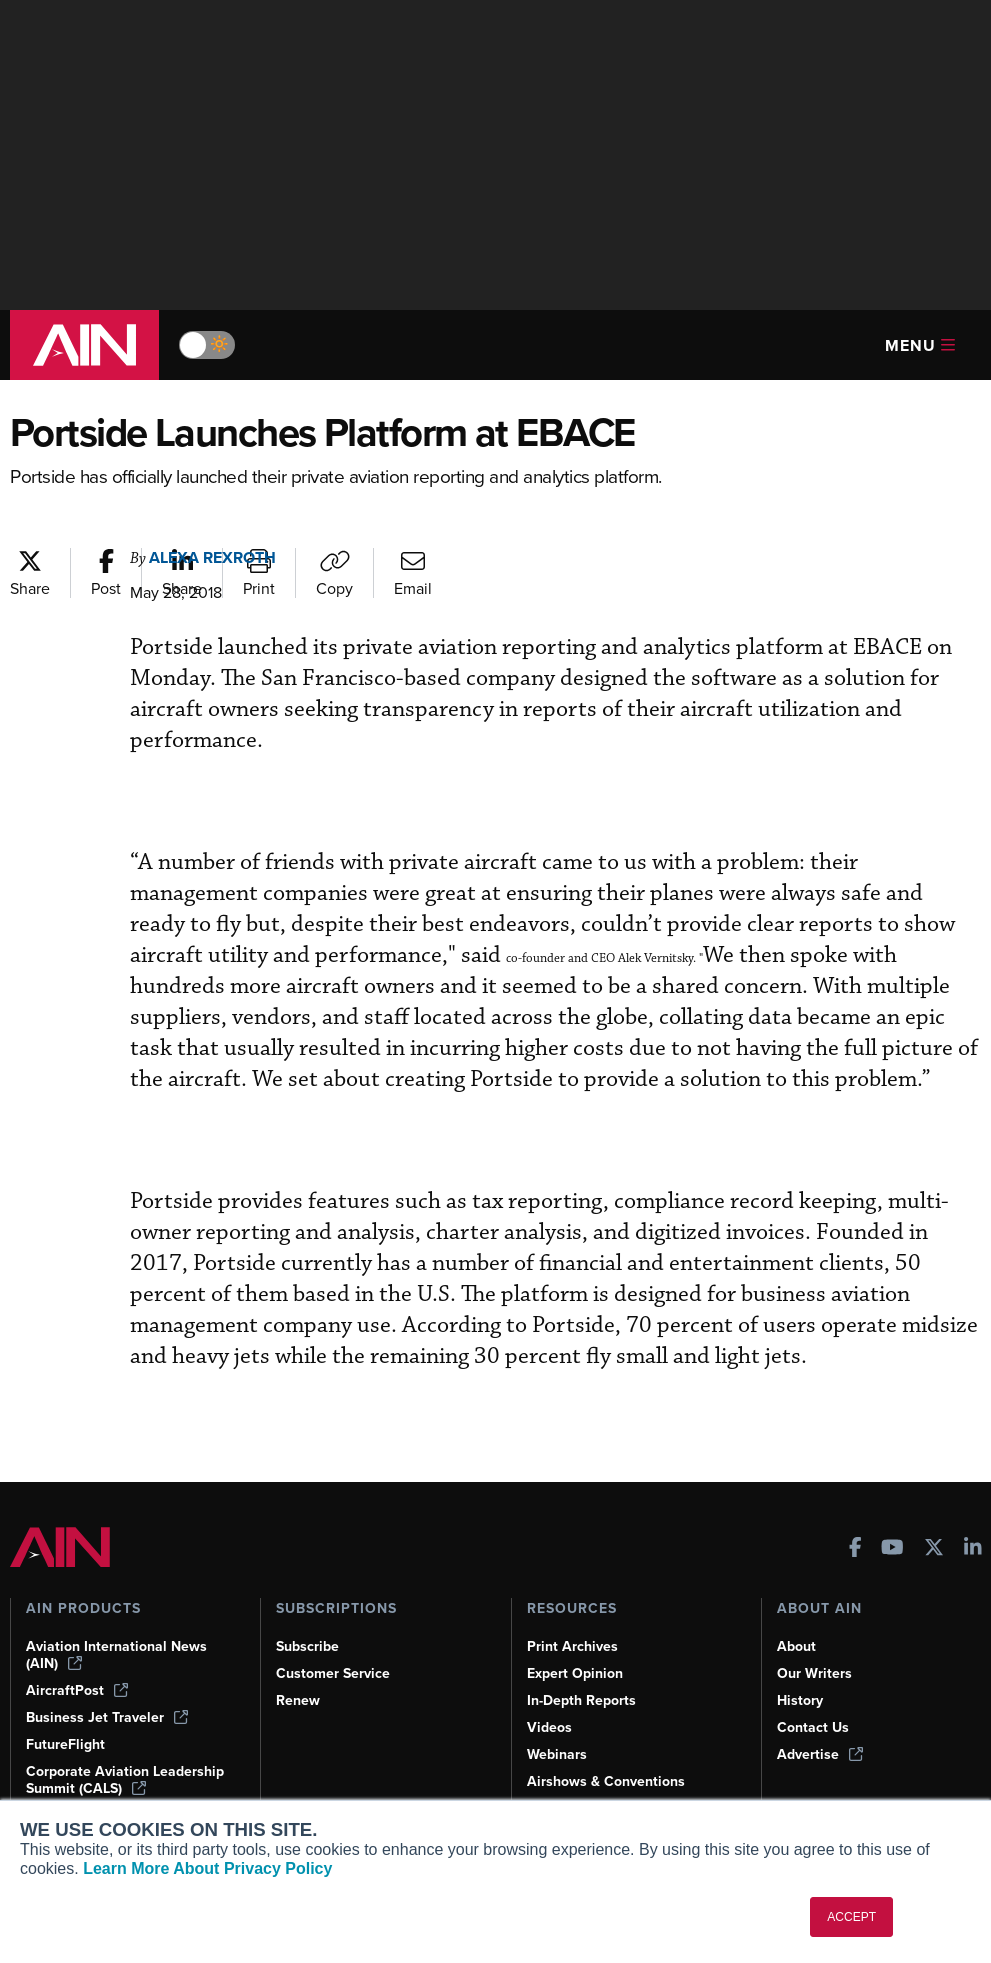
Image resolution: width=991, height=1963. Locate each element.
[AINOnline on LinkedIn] (973, 1549)
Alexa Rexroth (212, 557)
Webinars (557, 1754)
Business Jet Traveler (107, 1717)
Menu (920, 345)
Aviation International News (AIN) (116, 1655)
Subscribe (307, 1646)
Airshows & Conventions (606, 1781)
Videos (549, 1727)
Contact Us (813, 1727)
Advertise (820, 1754)
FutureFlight (65, 1744)
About (796, 1646)
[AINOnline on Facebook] (855, 1549)
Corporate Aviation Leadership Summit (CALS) (125, 1780)
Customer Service (333, 1673)
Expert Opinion (575, 1673)
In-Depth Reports (581, 1700)
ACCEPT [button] (851, 1917)
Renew (298, 1700)
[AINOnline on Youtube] (892, 1549)
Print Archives (572, 1646)
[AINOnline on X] (934, 1549)
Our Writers (814, 1673)
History (800, 1700)
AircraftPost (77, 1690)
